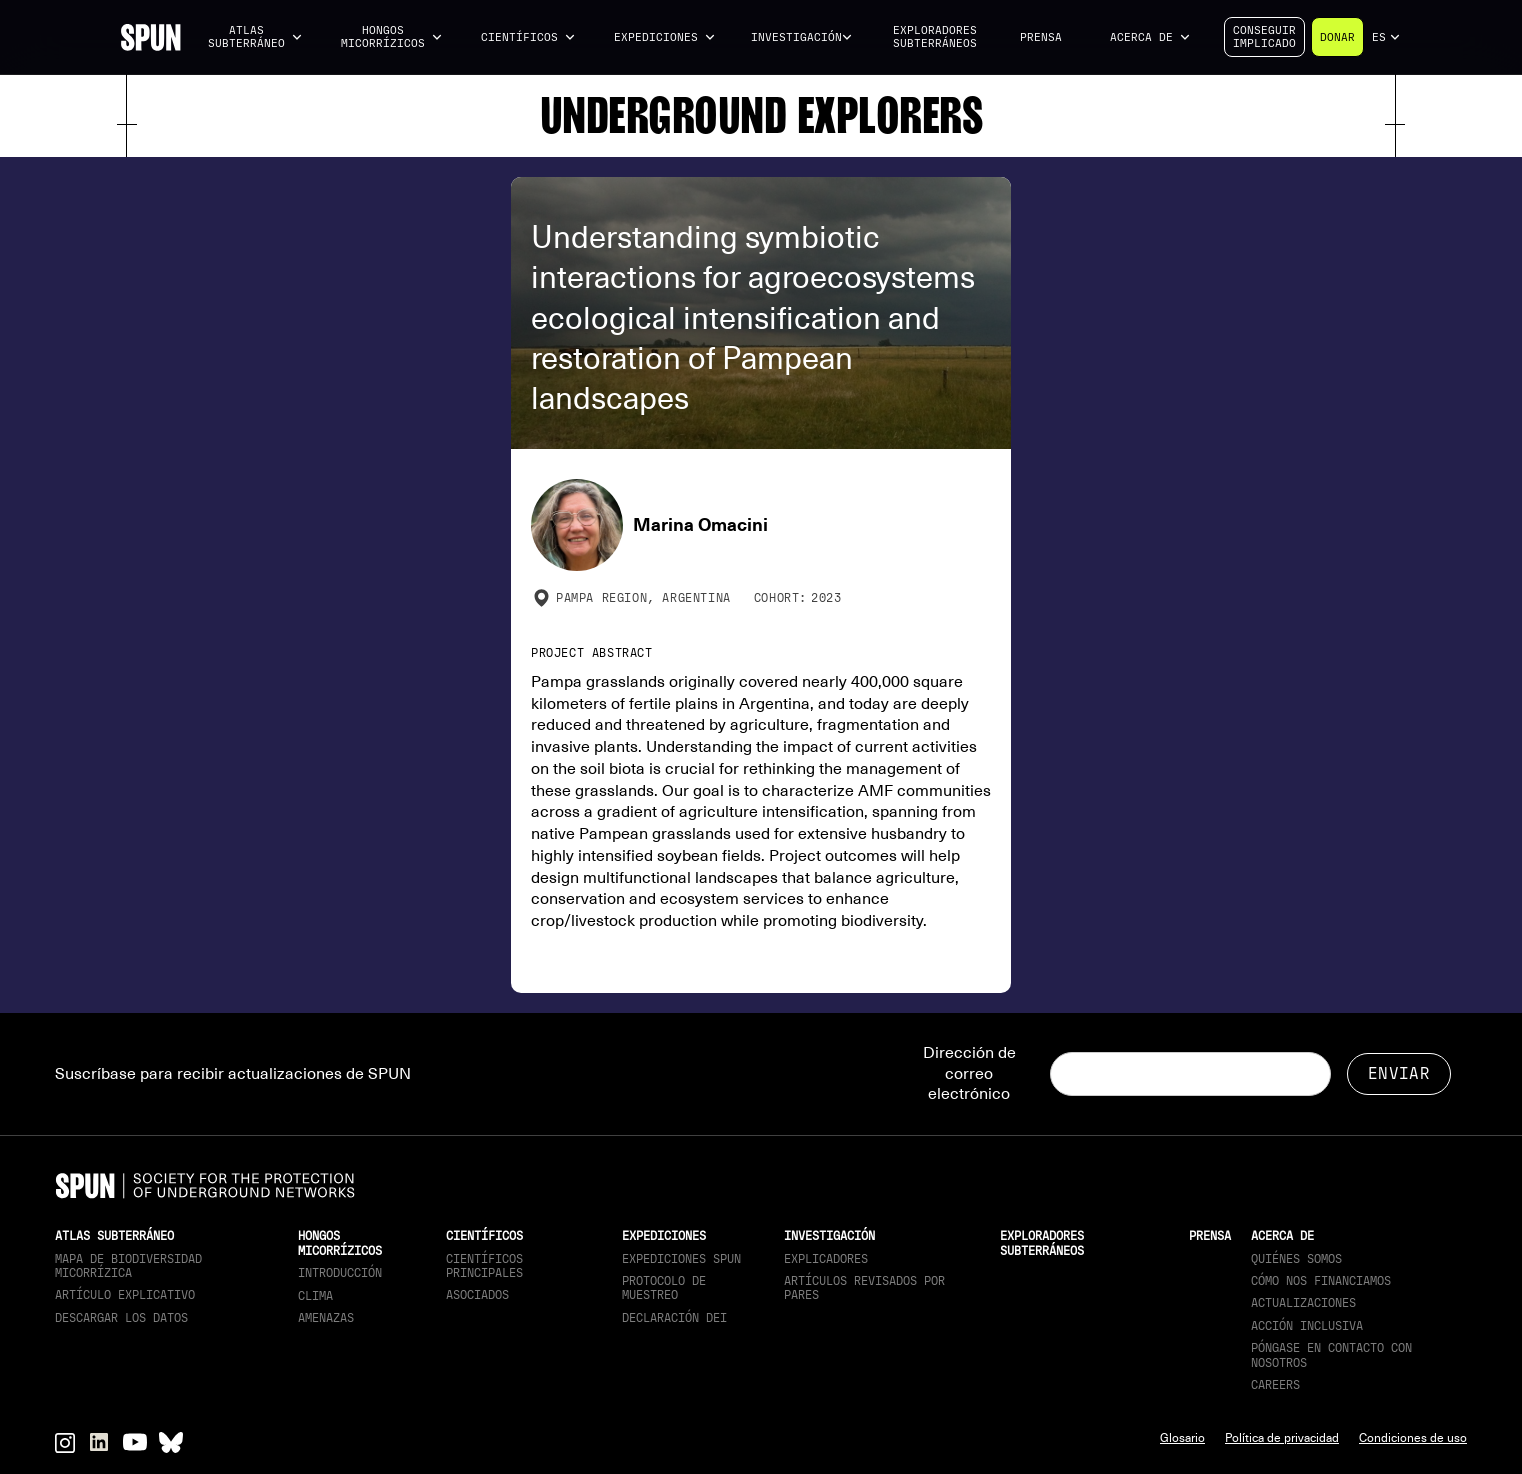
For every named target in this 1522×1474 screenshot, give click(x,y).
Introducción (340, 1273)
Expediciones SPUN (681, 1259)
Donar (1337, 37)
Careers (1275, 1385)
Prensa (1041, 37)
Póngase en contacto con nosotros (1331, 1355)
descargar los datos (121, 1318)
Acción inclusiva (1307, 1326)
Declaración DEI (674, 1318)
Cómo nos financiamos (1321, 1281)
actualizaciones (1303, 1303)
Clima (315, 1296)
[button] (255, 37)
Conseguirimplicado (1264, 37)
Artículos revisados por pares (864, 1288)
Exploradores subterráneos (935, 37)
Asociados (477, 1295)
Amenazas (326, 1318)
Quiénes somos (1296, 1259)
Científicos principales (484, 1266)
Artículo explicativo (125, 1295)
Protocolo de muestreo (664, 1288)
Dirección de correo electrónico (969, 1074)
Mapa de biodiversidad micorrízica (128, 1266)
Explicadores (826, 1259)
